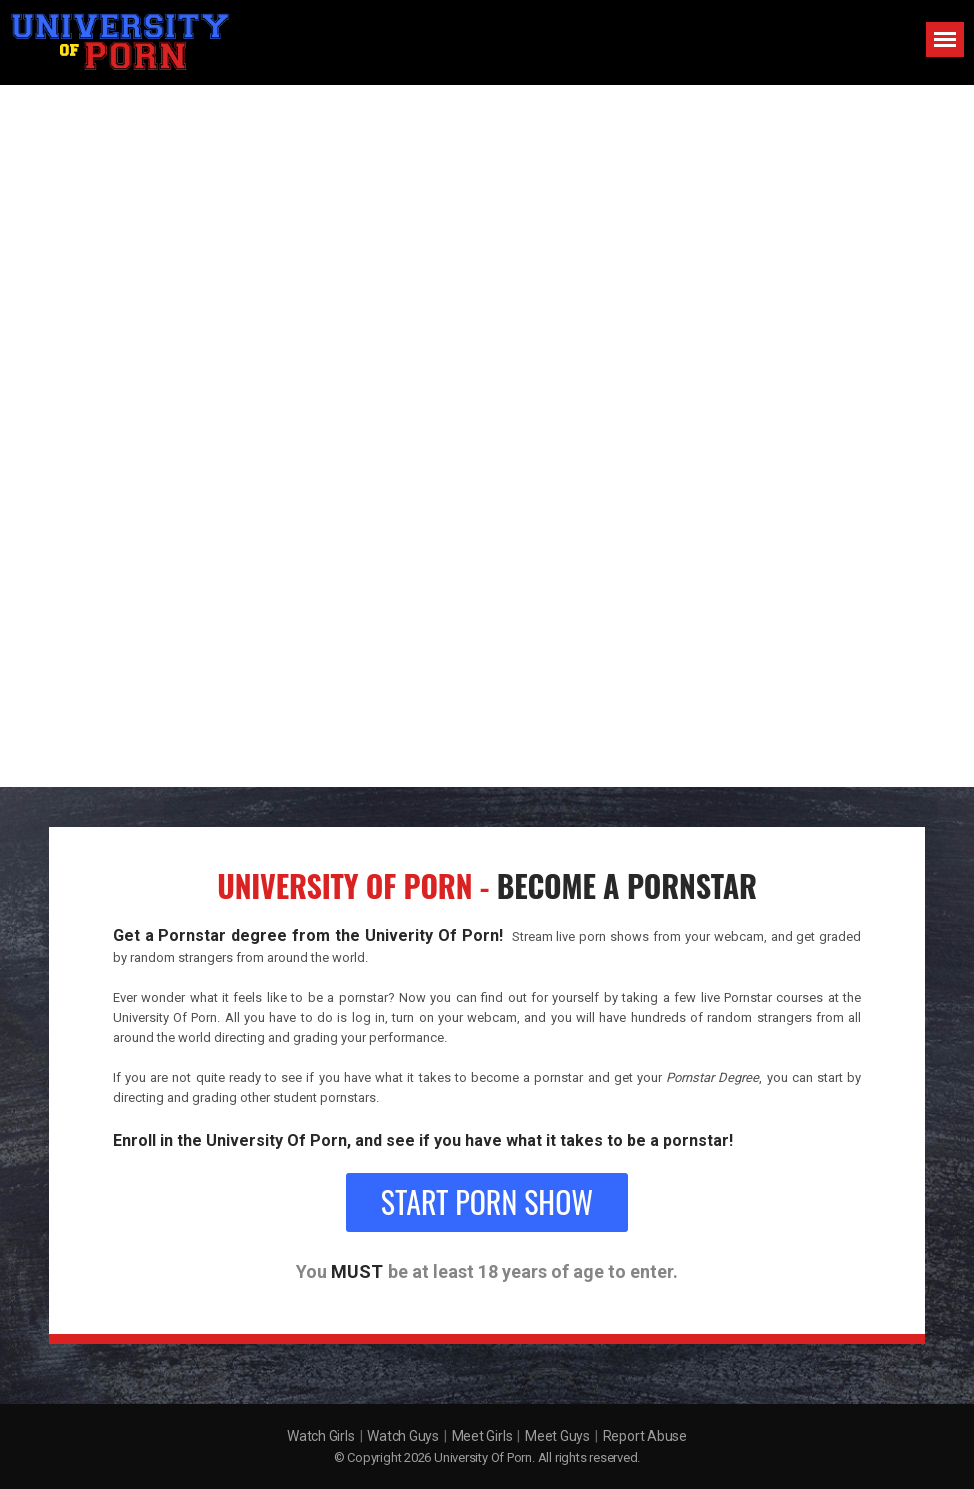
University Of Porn (483, 1457)
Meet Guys (557, 1436)
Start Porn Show (487, 1201)
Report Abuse (645, 1436)
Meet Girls (482, 1436)
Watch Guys (403, 1436)
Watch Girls (320, 1436)
